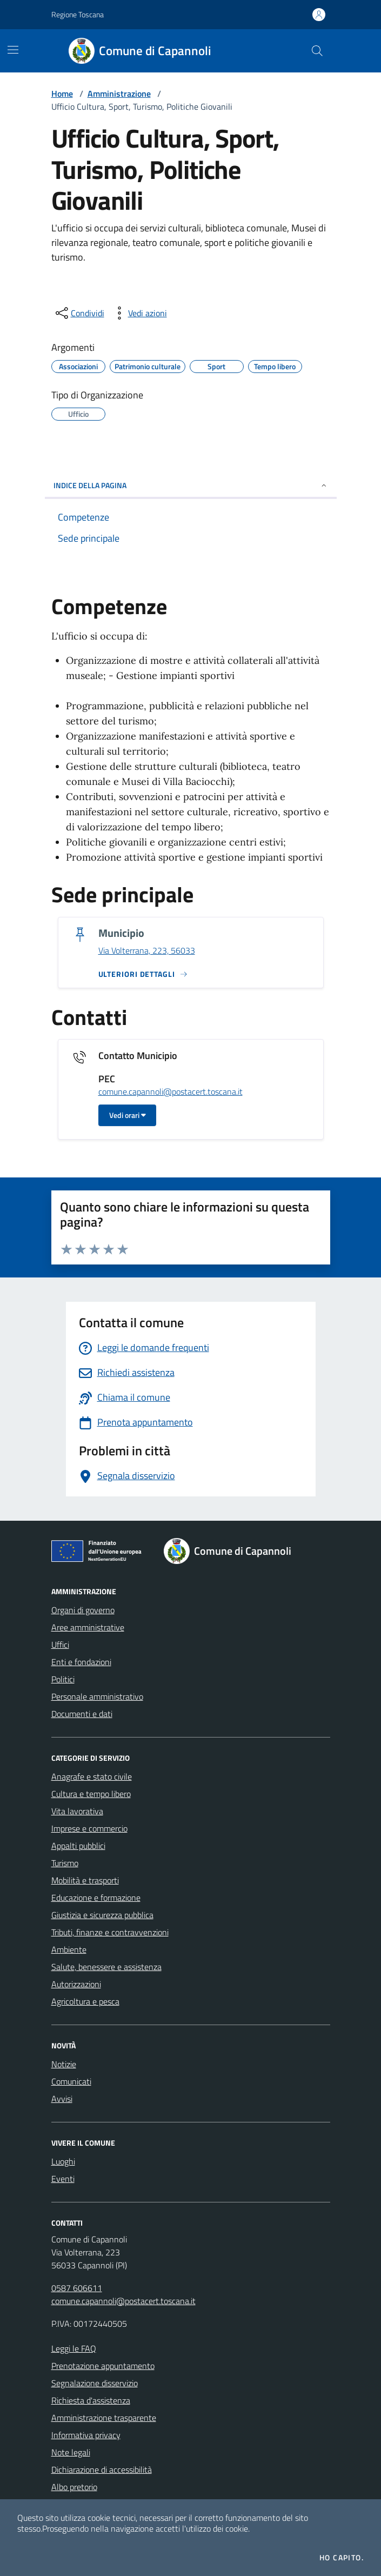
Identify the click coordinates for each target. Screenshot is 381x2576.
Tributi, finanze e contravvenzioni (110, 1932)
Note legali (70, 2452)
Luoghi (63, 2161)
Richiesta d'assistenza (90, 2400)
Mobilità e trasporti (85, 1880)
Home (62, 93)
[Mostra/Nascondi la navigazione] (12, 49)
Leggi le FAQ (73, 2348)
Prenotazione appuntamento (103, 2365)
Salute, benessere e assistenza (106, 1966)
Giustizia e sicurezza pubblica (102, 1914)
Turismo (64, 1862)
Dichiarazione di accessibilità (101, 2469)
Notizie (63, 2064)
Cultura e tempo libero (91, 1793)
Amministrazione (119, 93)
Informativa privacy (86, 2434)
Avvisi (61, 2098)
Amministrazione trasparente (103, 2417)
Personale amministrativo (97, 1696)
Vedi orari (127, 1115)
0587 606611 (76, 2287)
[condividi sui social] (78, 313)
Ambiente (68, 1949)
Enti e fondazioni (81, 1661)
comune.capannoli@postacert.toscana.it (170, 1092)
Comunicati (71, 2081)
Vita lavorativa (77, 1811)
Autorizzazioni (76, 1984)
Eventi (63, 2178)
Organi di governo (83, 1609)
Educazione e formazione (96, 1897)
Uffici (60, 1644)
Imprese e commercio (89, 1828)
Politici (63, 1679)
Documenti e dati (81, 1713)
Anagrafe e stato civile (91, 1776)
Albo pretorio (74, 2486)
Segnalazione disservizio (94, 2383)
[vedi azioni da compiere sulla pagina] (139, 313)
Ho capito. (341, 2557)
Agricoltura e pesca (85, 2001)
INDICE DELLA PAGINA (191, 485)
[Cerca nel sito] (317, 51)
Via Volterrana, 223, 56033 (146, 951)
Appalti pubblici (78, 1845)
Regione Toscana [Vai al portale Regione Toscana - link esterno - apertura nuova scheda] (77, 14)
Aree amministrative (87, 1627)
